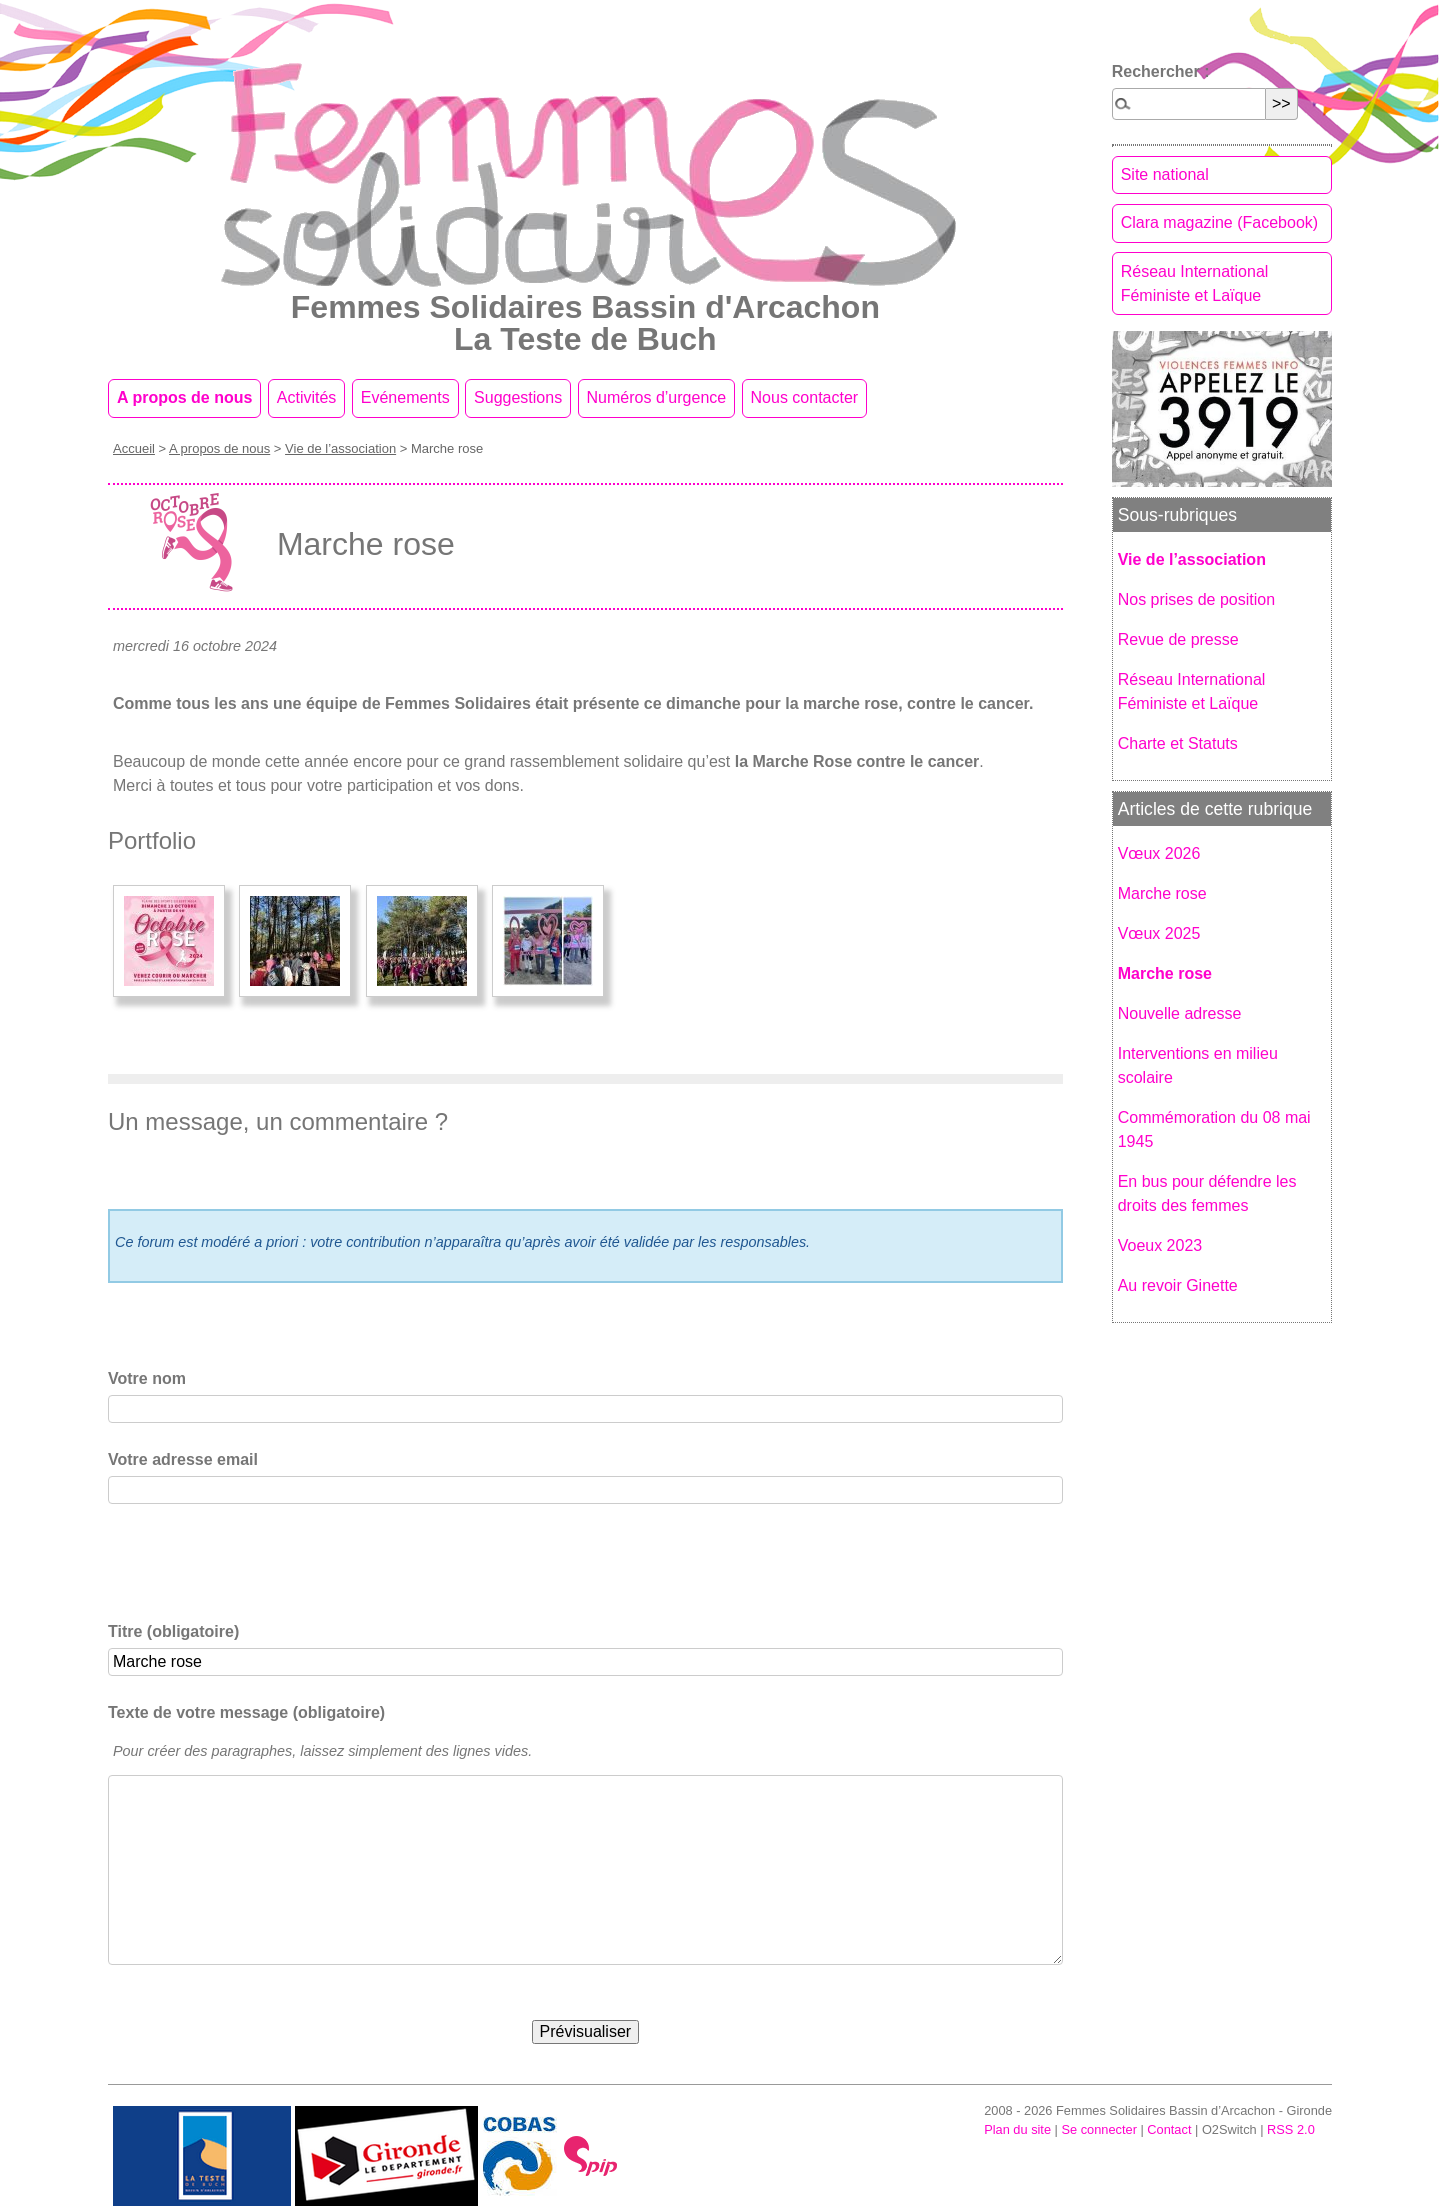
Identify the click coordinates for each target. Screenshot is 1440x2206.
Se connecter (1098, 2129)
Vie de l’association (340, 448)
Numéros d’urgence (657, 397)
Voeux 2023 (1160, 1245)
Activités (307, 397)
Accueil (134, 448)
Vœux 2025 (1159, 933)
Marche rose (1162, 893)
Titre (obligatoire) (173, 1631)
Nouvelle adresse (1180, 1013)
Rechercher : (1161, 71)
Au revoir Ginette (1178, 1285)
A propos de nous (184, 397)
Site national (1165, 174)
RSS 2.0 (1291, 2129)
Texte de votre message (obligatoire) (246, 1712)
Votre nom (147, 1378)
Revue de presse (1178, 639)
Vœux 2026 (1159, 853)
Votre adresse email (183, 1459)
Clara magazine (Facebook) (1219, 222)
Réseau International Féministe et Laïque (1195, 283)
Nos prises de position (1196, 599)
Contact (1169, 2129)
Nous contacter (805, 397)
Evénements (405, 397)
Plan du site (1017, 2129)
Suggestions (518, 397)
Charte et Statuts (1178, 743)
